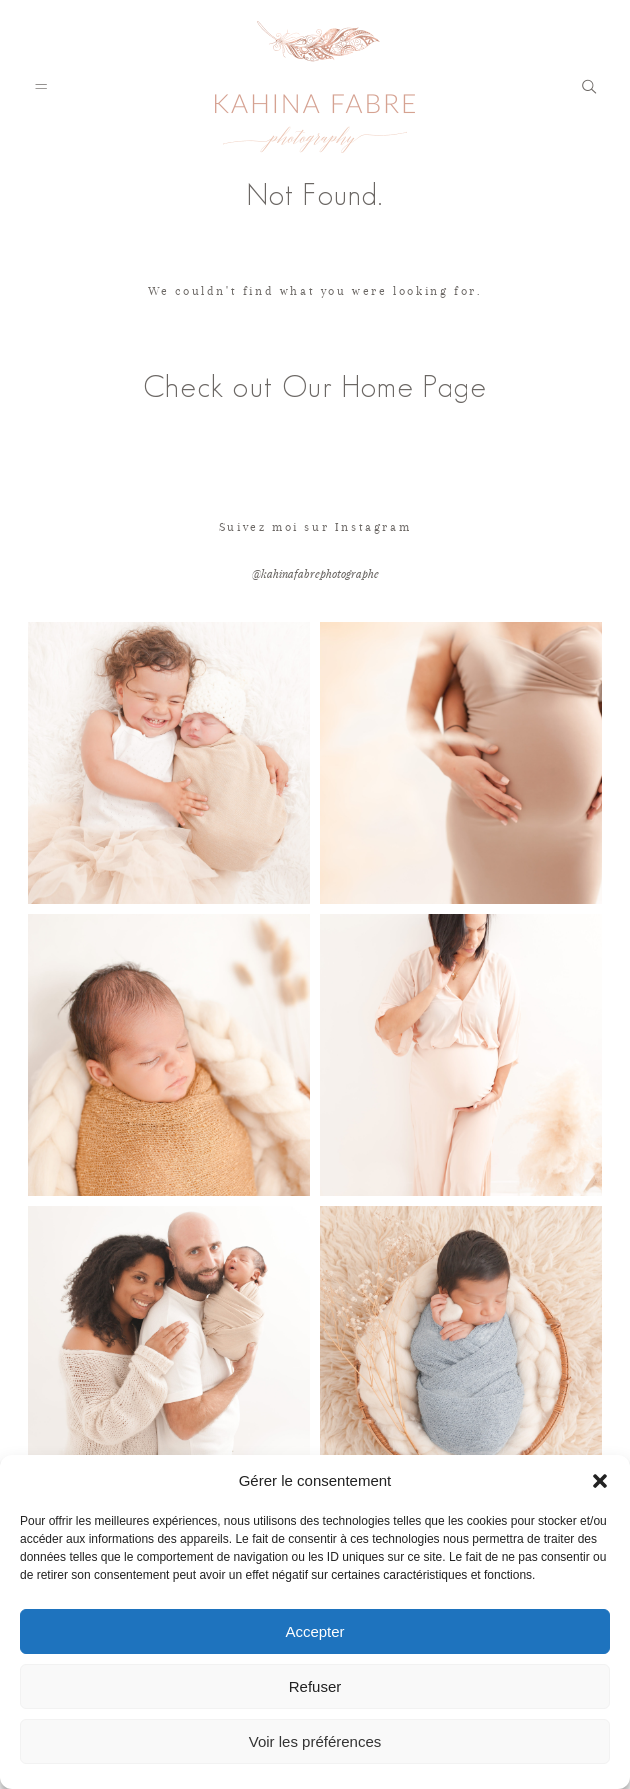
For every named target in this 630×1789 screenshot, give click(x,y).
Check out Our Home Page (315, 386)
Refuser (315, 1686)
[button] (600, 1481)
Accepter (314, 1631)
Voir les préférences (315, 1741)
